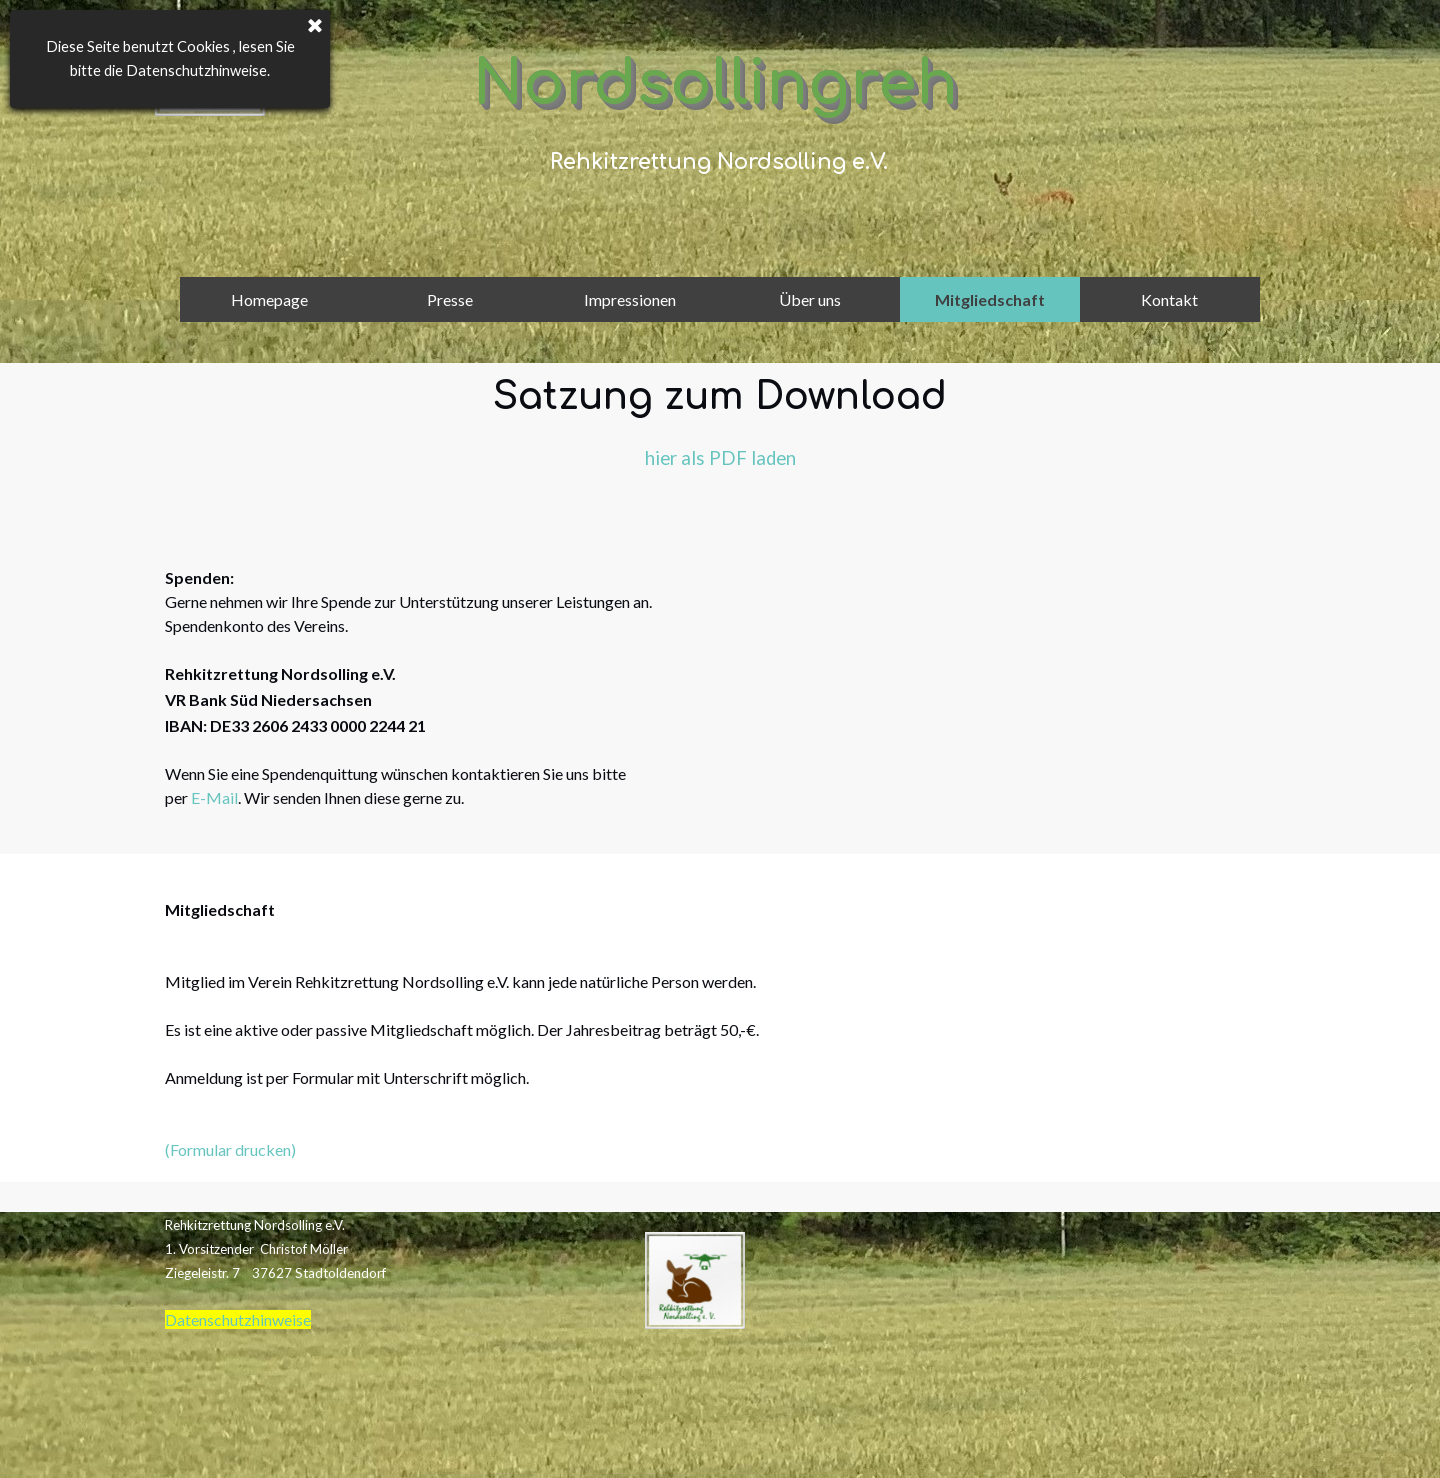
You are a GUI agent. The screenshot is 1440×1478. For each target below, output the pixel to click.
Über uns (810, 299)
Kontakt (1169, 299)
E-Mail (214, 793)
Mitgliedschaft (990, 299)
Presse (450, 299)
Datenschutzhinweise (238, 1315)
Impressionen (630, 299)
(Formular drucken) (230, 1145)
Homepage (269, 299)
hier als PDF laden (720, 458)
